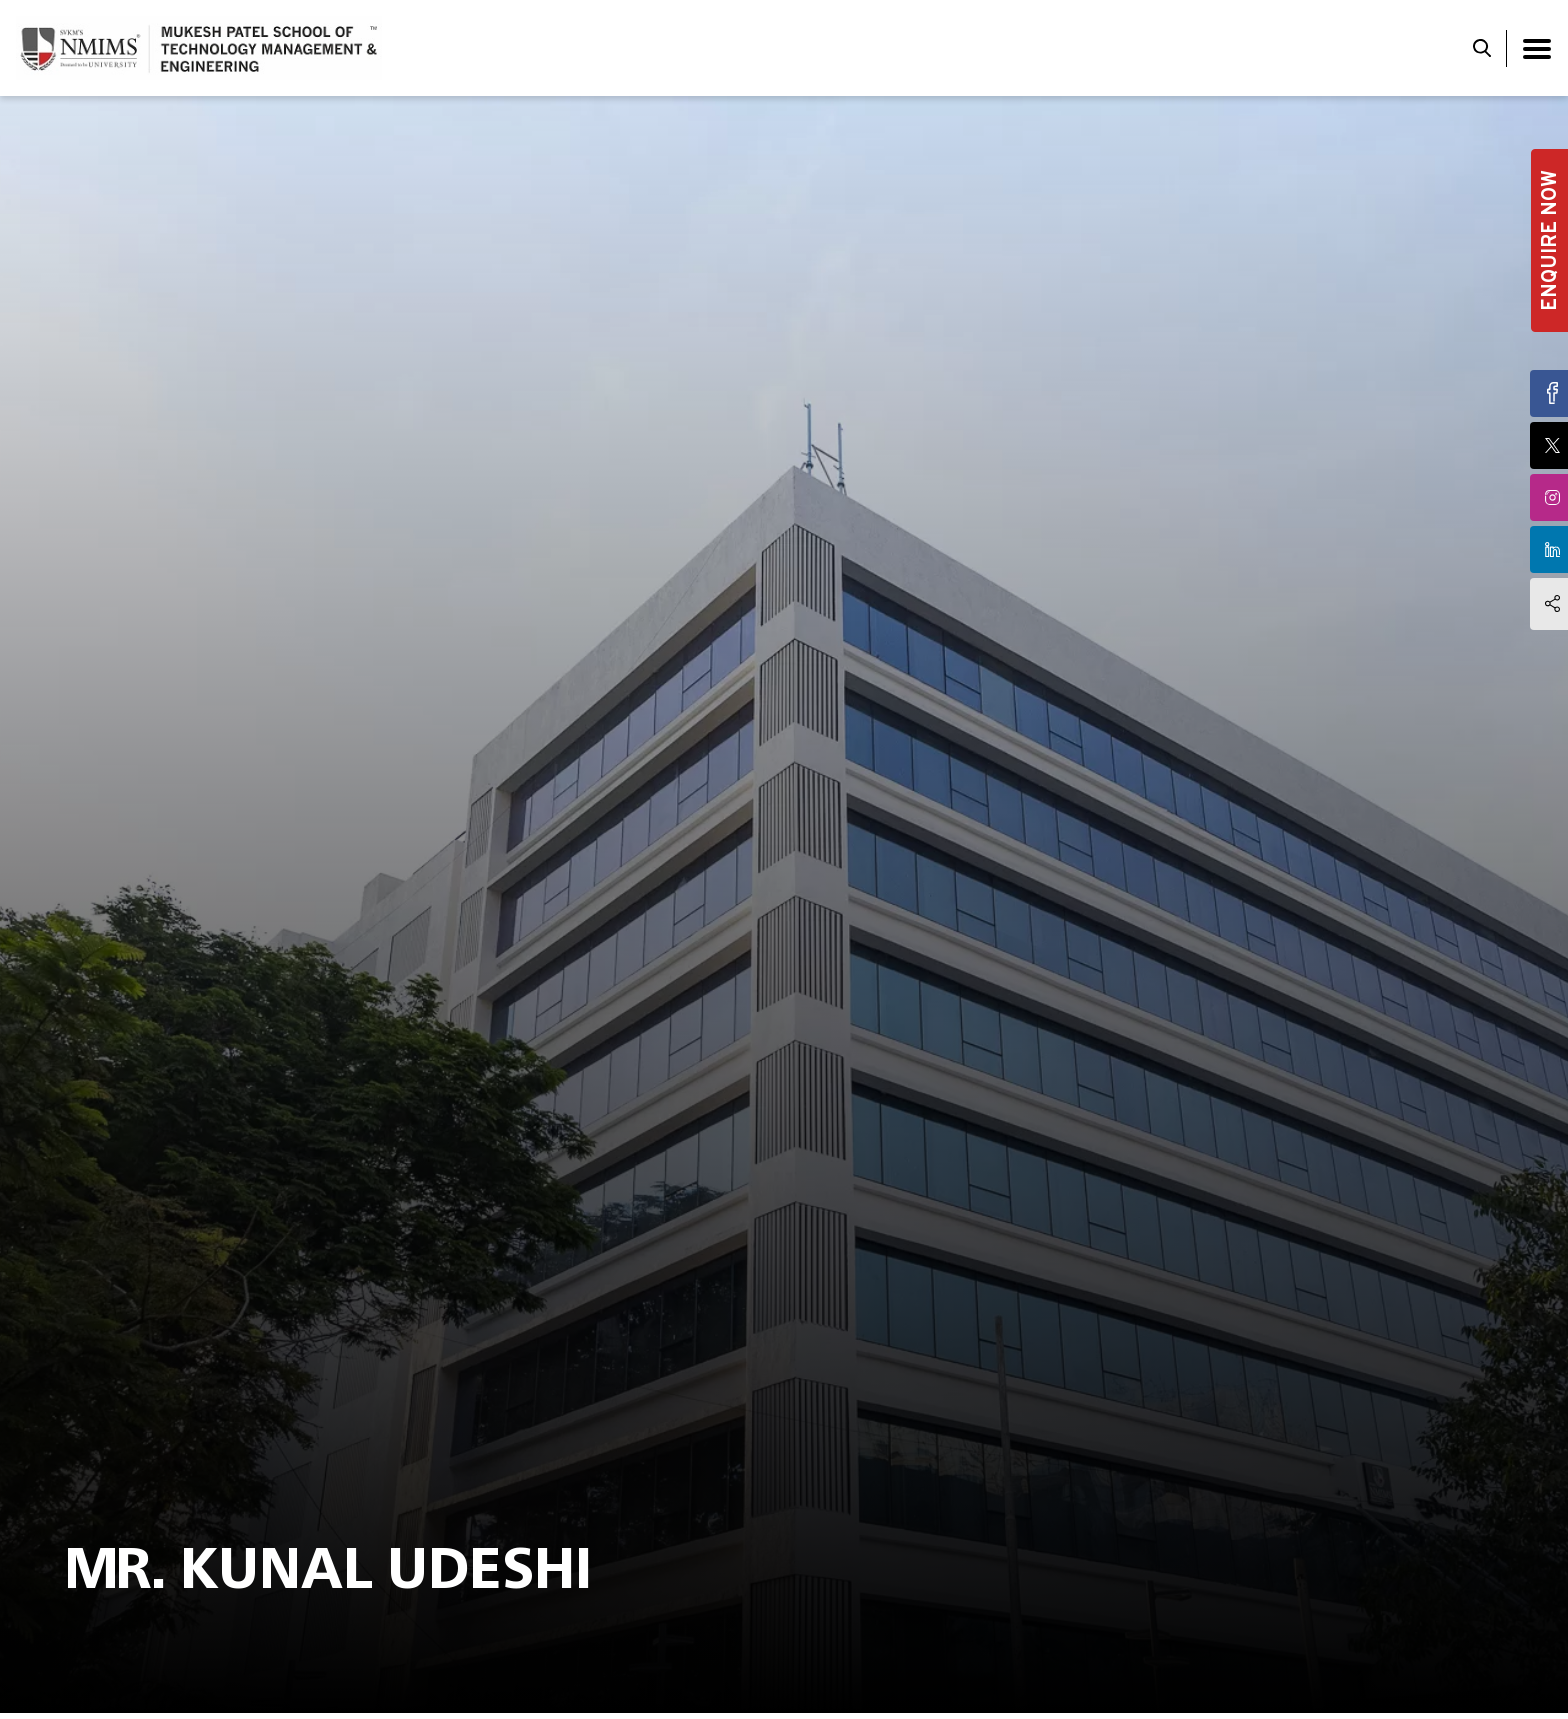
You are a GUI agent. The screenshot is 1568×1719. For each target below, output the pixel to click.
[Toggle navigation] (1537, 48)
